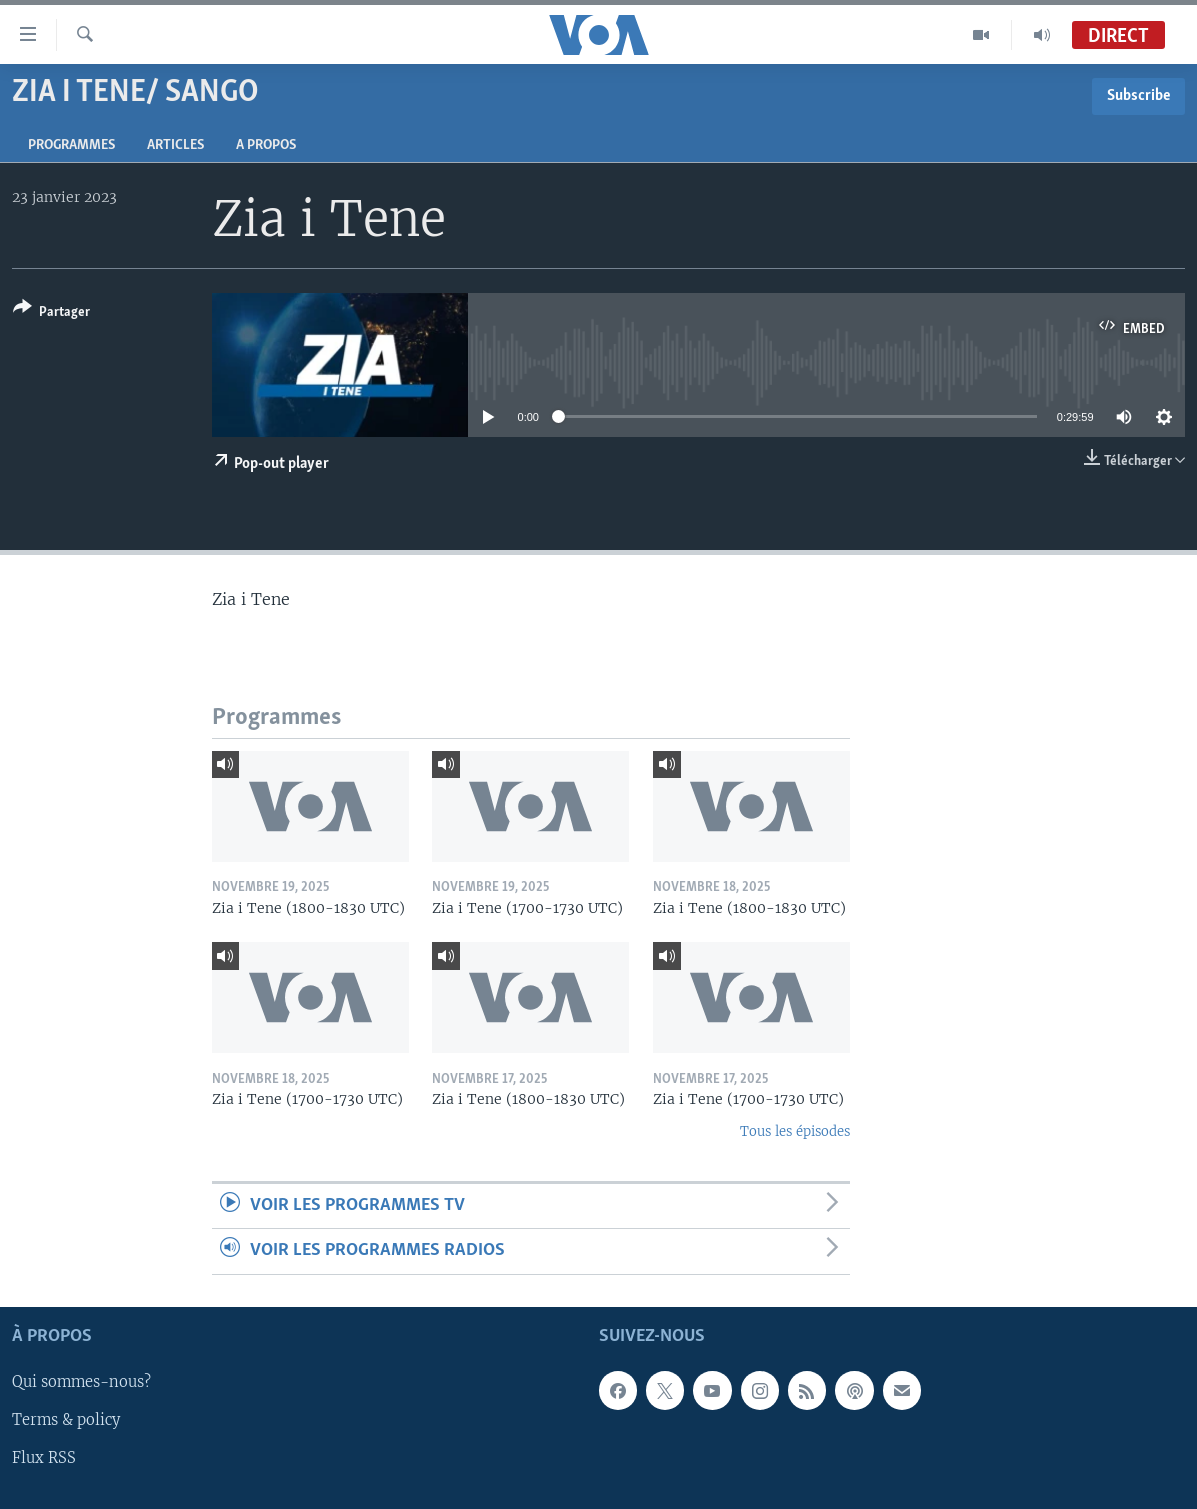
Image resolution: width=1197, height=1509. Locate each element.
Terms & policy (66, 1420)
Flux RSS (44, 1458)
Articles (175, 145)
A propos (266, 145)
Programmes (71, 145)
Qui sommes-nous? (81, 1382)
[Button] (51, 313)
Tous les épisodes (795, 1131)
